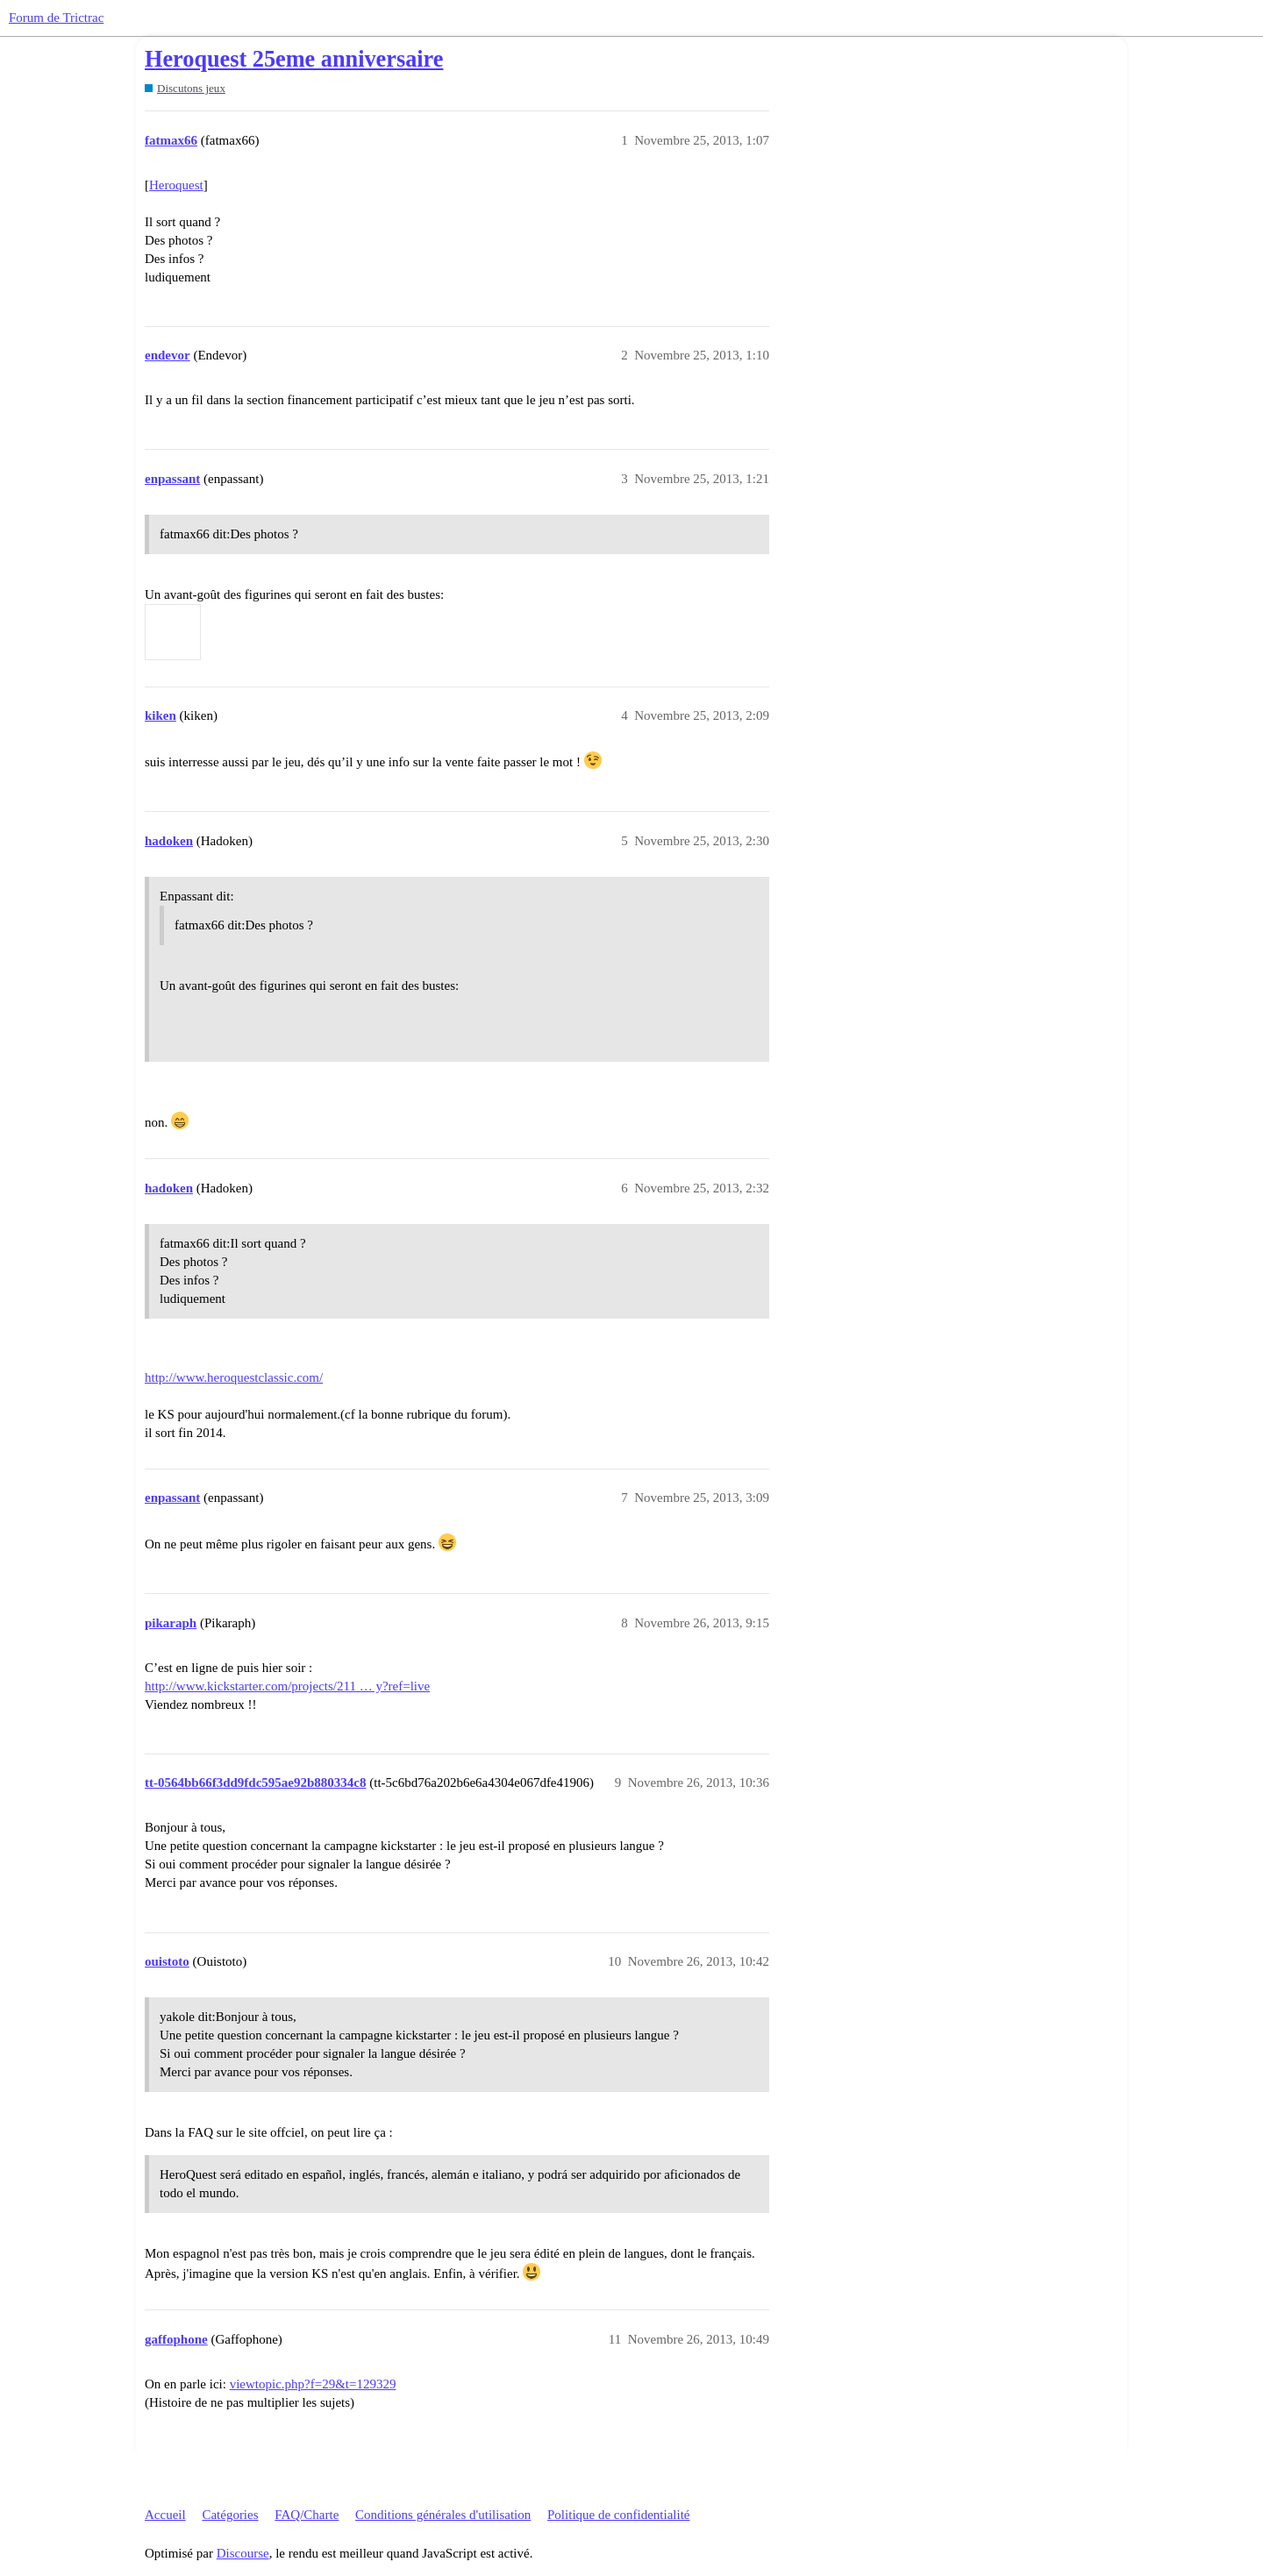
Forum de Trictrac (56, 18)
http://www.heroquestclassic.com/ (234, 1377)
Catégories (230, 2515)
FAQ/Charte (307, 2515)
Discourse (243, 2553)
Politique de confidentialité (618, 2515)
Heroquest (176, 185)
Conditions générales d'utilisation (443, 2515)
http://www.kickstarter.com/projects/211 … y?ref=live (287, 1686)
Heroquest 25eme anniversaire (294, 59)
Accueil (165, 2515)
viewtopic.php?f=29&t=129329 (313, 2384)
